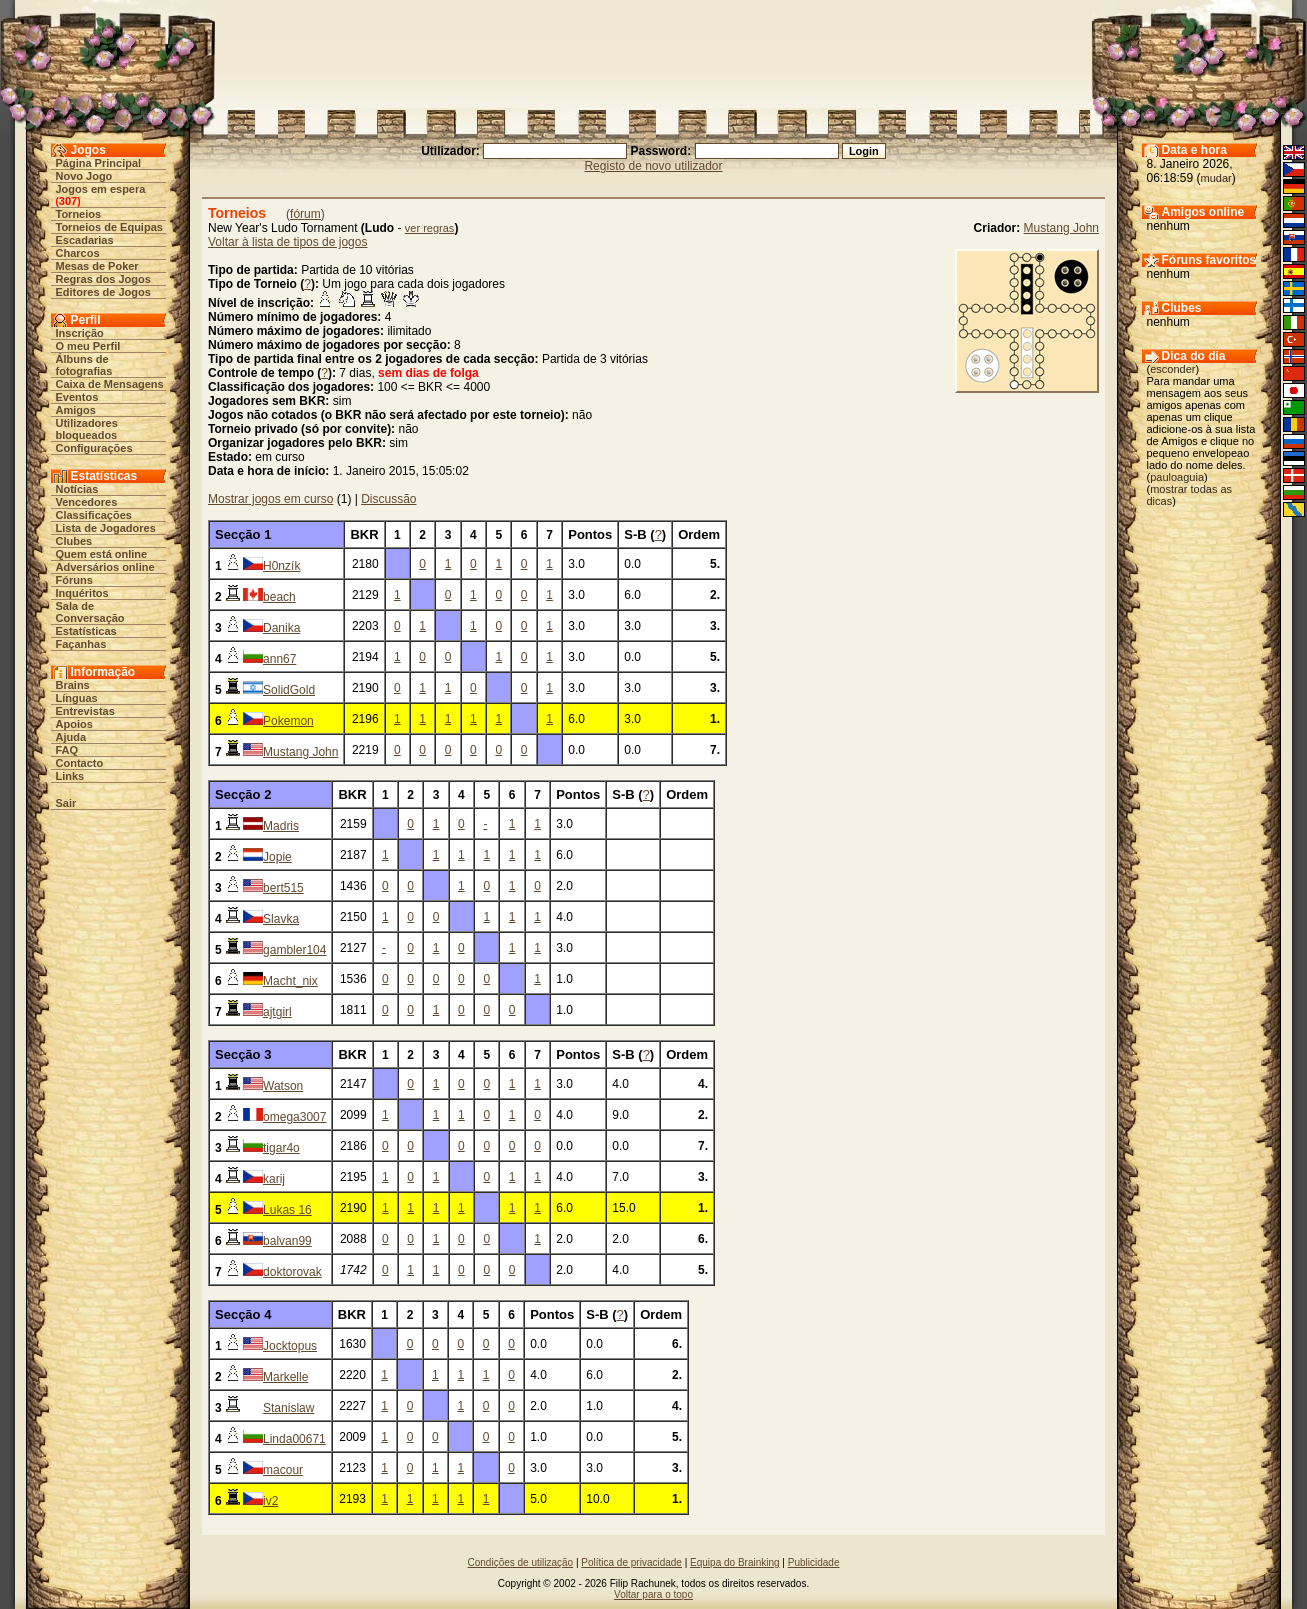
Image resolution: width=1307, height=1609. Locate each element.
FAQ (67, 750)
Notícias (77, 489)
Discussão (388, 499)
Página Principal (99, 163)
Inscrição (80, 333)
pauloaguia (1177, 477)
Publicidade (814, 1562)
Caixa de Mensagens (110, 384)
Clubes (74, 541)
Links (70, 776)
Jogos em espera (101, 189)
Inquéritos (82, 593)
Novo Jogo (84, 176)
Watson (283, 1086)
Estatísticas (86, 631)
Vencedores (87, 502)
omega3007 (294, 1117)
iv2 (270, 1501)
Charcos (78, 253)
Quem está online (102, 554)
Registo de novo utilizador (653, 166)
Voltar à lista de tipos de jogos (287, 242)
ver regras (430, 228)
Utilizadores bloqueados (87, 429)
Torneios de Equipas (109, 227)
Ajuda (71, 737)
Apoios (74, 724)
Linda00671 (294, 1439)
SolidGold (289, 690)
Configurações (94, 448)
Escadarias (85, 240)
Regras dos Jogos (103, 279)
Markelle (285, 1377)
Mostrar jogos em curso (270, 499)
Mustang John (1061, 228)
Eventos (77, 397)
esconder (1172, 369)
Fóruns (74, 580)
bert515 (283, 888)
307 (68, 201)
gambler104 (294, 950)
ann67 (279, 659)
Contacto (80, 763)
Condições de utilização (521, 1562)
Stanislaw (288, 1408)
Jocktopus (290, 1346)
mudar (1216, 178)
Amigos (76, 410)
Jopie (277, 857)
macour (283, 1470)
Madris (281, 826)
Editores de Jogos (103, 292)
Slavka (281, 919)
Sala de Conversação (90, 612)
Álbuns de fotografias (84, 365)
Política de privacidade (631, 1562)
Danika (281, 628)
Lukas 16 (287, 1210)
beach (279, 597)
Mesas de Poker (97, 266)
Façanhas (81, 644)
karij (274, 1179)
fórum (305, 214)
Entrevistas (85, 711)
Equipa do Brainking (735, 1562)
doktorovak (292, 1272)
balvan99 (287, 1241)
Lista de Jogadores (106, 528)
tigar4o (281, 1148)
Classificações (94, 515)
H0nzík (281, 566)
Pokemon (288, 721)
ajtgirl (277, 1012)
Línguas (77, 698)
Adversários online (105, 567)
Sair (66, 803)
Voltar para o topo (653, 1594)
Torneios (79, 214)
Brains (73, 685)
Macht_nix (290, 981)
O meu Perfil (88, 346)
